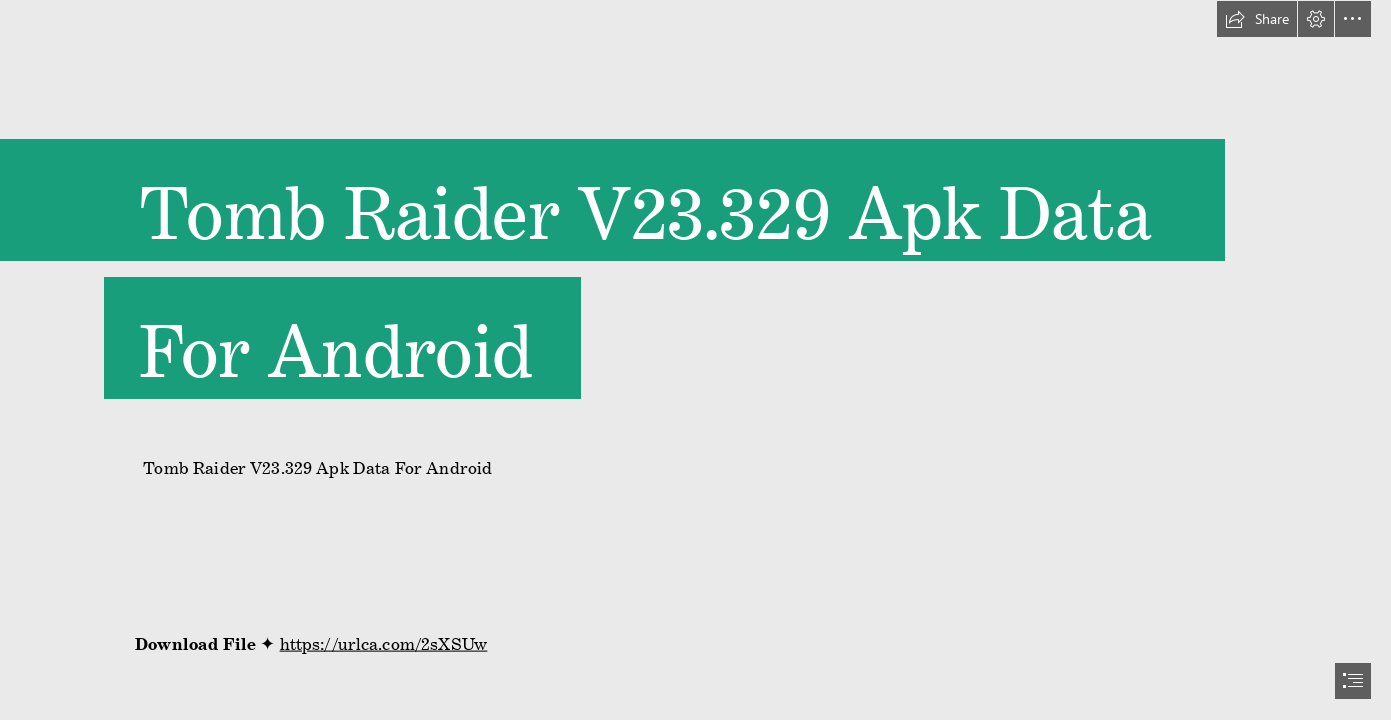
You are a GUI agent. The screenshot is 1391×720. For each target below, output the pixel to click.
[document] (695, 360)
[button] (1257, 19)
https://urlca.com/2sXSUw (384, 639)
